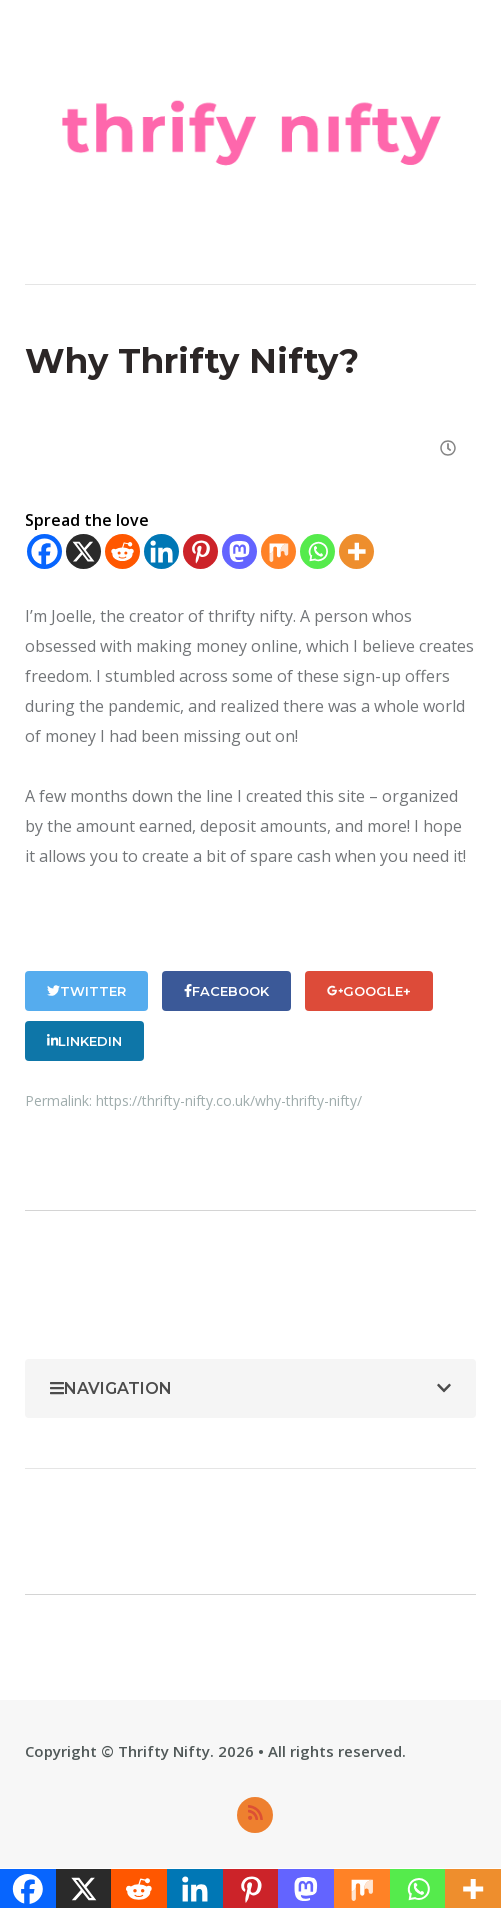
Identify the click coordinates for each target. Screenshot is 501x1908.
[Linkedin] (161, 551)
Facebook (226, 991)
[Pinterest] (200, 551)
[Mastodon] (239, 551)
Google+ (369, 991)
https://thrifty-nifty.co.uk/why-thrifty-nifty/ (229, 1100)
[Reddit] (122, 551)
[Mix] (278, 551)
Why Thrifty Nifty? (192, 361)
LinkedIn (84, 1041)
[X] (83, 551)
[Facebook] (44, 551)
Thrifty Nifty (164, 1751)
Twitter (86, 991)
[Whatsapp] (317, 551)
